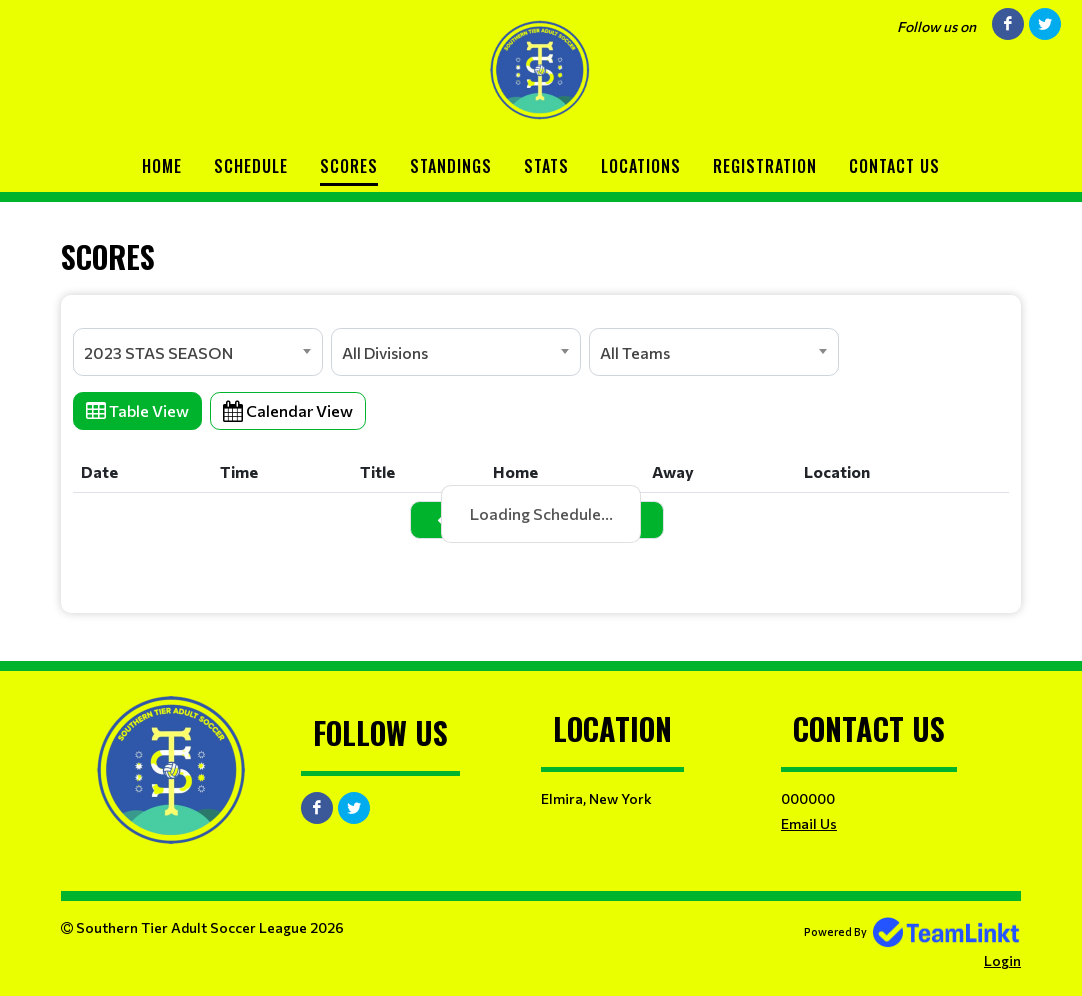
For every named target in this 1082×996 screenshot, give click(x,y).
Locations (641, 166)
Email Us (809, 823)
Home (162, 166)
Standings (451, 166)
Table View (137, 410)
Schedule (251, 166)
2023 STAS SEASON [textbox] (158, 352)
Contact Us (894, 166)
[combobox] (198, 352)
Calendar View (288, 410)
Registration (765, 166)
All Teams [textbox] (635, 352)
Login (1002, 960)
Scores (349, 166)
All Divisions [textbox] (385, 352)
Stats (546, 166)
